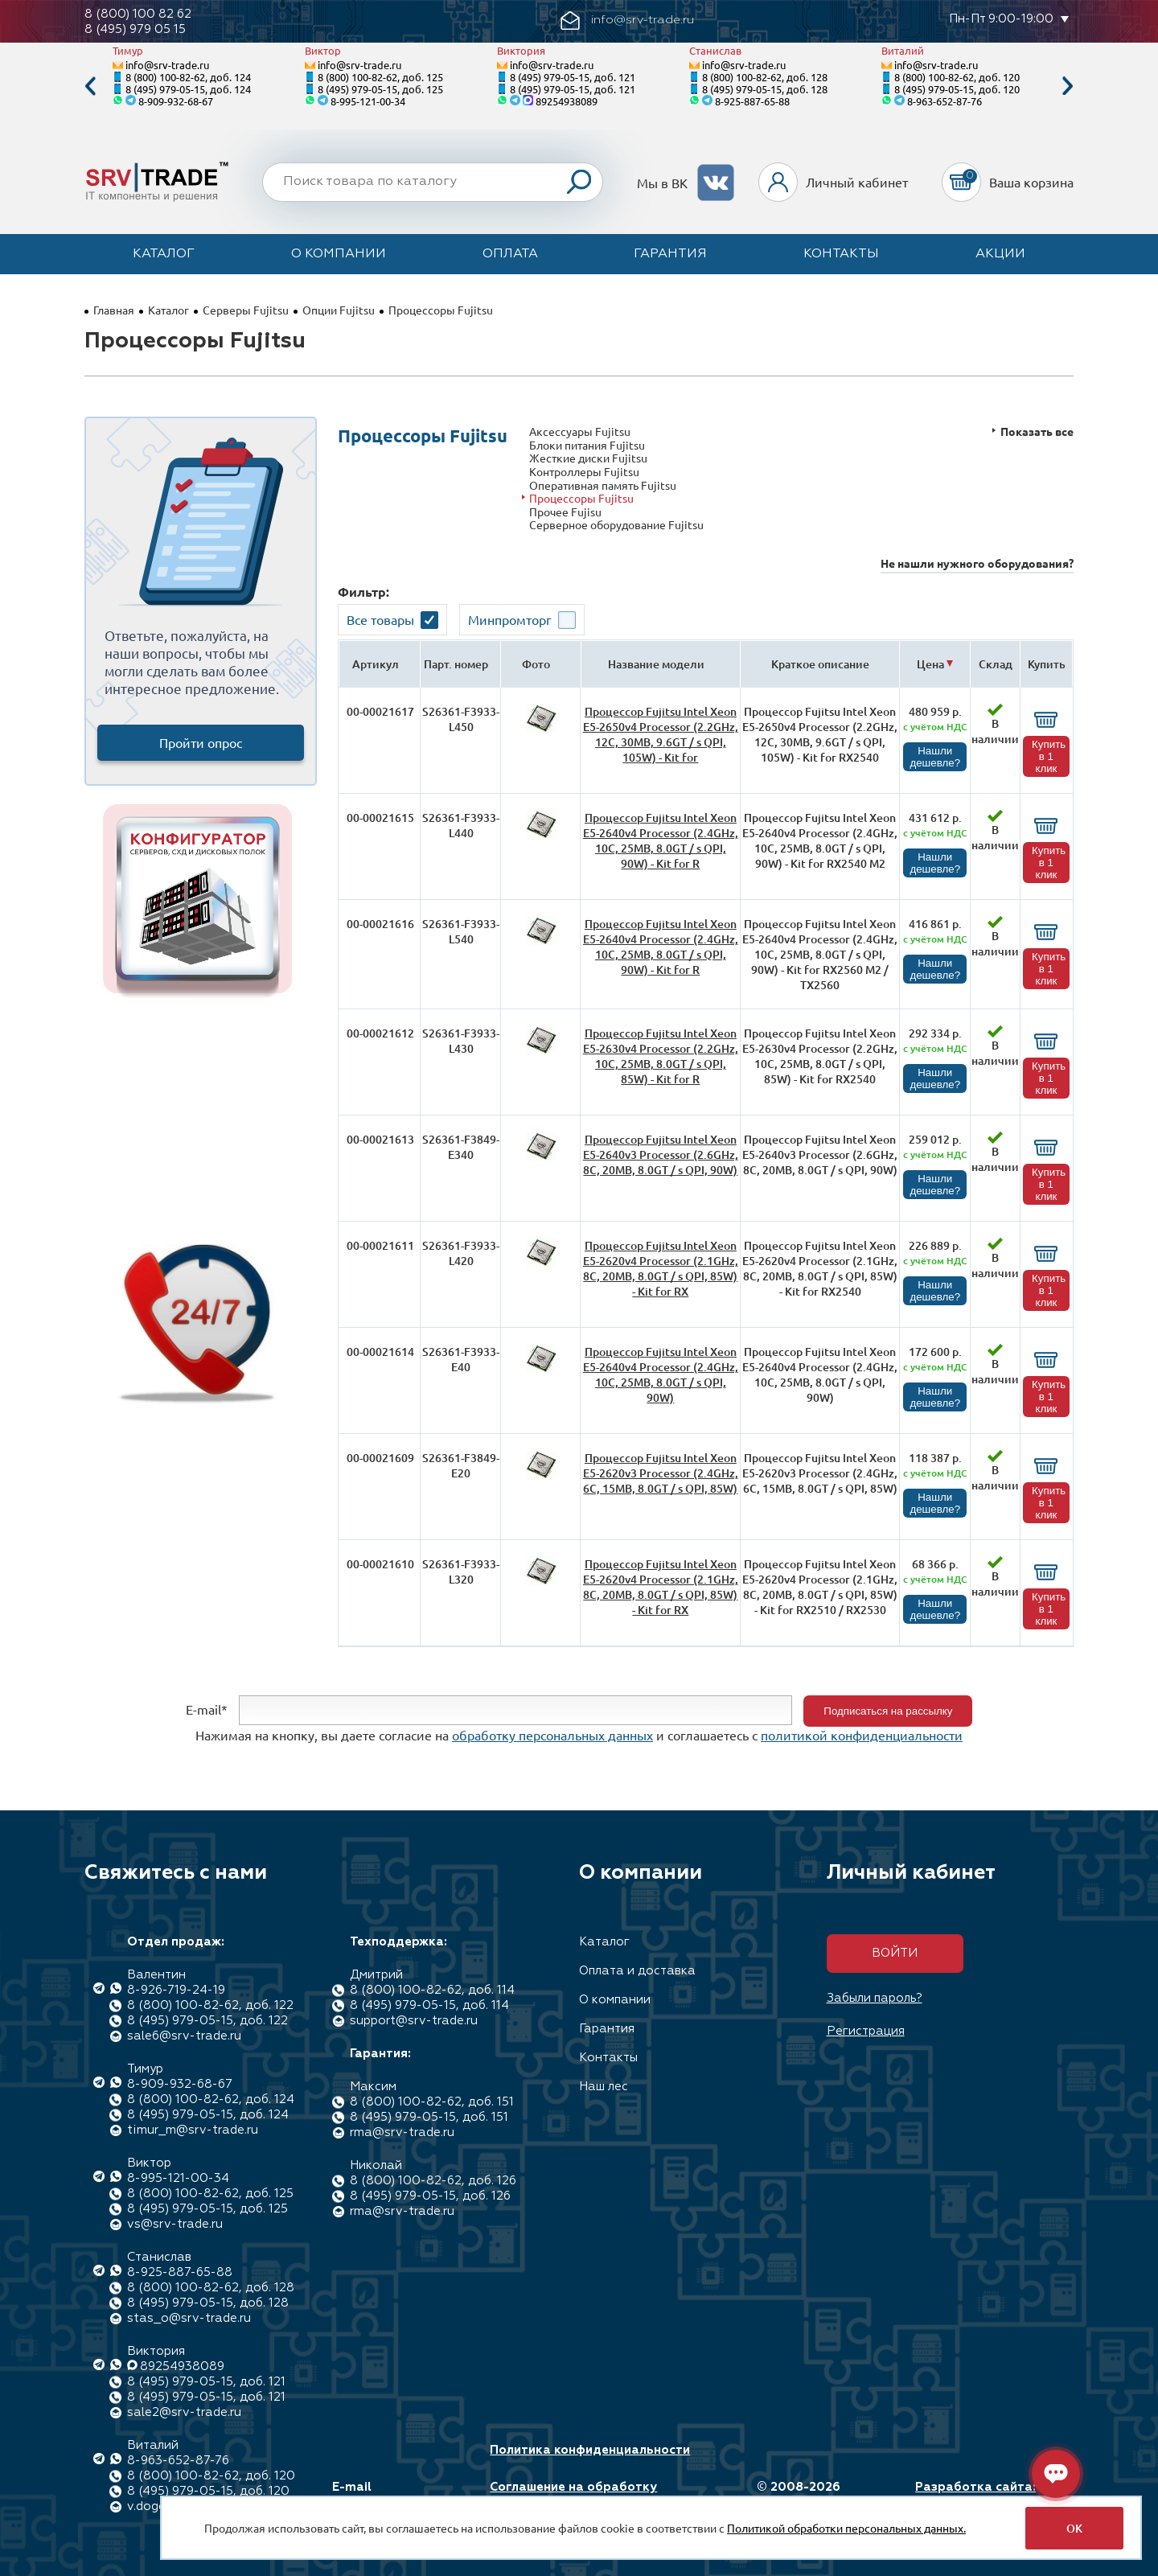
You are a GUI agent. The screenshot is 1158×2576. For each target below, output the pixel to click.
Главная (113, 309)
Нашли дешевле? (935, 757)
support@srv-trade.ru (414, 2021)
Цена (930, 664)
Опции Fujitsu (338, 309)
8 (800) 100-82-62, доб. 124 (188, 77)
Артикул (375, 664)
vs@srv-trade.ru (175, 2224)
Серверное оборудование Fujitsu (616, 525)
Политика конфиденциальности (590, 2450)
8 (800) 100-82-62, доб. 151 (432, 2102)
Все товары (380, 619)
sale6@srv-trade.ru (184, 2036)
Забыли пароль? (874, 1998)
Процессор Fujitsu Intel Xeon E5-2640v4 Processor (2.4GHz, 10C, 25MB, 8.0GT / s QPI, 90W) (660, 1374)
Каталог (164, 254)
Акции (1000, 254)
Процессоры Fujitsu (581, 498)
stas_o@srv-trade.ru (189, 2318)
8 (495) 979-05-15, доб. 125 (380, 89)
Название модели (656, 664)
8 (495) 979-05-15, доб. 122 (207, 2021)
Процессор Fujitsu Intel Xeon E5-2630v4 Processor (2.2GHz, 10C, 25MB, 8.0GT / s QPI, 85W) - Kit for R (660, 1056)
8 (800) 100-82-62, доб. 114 (432, 1990)
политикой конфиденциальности (862, 1735)
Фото (536, 664)
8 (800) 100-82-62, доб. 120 (957, 77)
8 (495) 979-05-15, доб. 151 (429, 2117)
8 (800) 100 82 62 (137, 14)
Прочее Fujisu (565, 512)
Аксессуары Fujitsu (579, 431)
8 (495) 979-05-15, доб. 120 (957, 89)
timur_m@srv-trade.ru (192, 2130)
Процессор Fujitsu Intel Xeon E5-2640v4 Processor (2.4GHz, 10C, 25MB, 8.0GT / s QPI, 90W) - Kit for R (660, 840)
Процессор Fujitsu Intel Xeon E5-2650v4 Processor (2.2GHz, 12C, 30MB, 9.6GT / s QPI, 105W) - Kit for (660, 734)
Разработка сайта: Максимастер (975, 2494)
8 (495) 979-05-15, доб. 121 (572, 77)
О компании (338, 254)
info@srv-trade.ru (167, 65)
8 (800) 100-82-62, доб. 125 (380, 77)
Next (1068, 86)
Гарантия (670, 254)
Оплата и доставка (637, 1971)
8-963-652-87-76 (944, 101)
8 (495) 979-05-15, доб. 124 (188, 89)
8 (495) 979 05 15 (135, 29)
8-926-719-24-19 (176, 1990)
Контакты (841, 254)
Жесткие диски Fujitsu (588, 458)
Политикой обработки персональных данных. (846, 2528)
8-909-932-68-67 (175, 101)
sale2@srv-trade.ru (184, 2412)
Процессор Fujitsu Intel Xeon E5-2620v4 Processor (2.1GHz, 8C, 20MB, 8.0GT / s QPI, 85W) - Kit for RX (660, 1268)
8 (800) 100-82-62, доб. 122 (210, 2005)
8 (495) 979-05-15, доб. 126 (430, 2196)
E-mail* (207, 1709)
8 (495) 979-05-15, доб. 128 (764, 89)
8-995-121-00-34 (368, 101)
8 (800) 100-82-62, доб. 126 (433, 2181)
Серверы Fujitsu (246, 309)
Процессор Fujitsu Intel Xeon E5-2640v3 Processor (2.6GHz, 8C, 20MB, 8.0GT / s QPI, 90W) (660, 1154)
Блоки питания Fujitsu (587, 445)
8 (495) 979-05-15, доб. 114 (429, 2005)
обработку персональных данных (552, 1735)
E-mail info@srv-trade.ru (389, 2494)
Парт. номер (456, 664)
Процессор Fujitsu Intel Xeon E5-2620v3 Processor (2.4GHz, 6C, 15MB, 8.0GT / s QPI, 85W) (660, 1473)
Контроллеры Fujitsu (584, 472)
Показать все (1037, 431)
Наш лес (603, 2087)
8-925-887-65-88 (752, 101)
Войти (895, 1953)
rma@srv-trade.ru (402, 2132)
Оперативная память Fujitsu (602, 485)
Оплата (510, 254)
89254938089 (566, 101)
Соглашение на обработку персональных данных (573, 2494)
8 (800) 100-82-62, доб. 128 (764, 77)
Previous (90, 86)
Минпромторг (510, 619)
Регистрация (866, 2031)
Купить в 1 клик (1049, 756)
